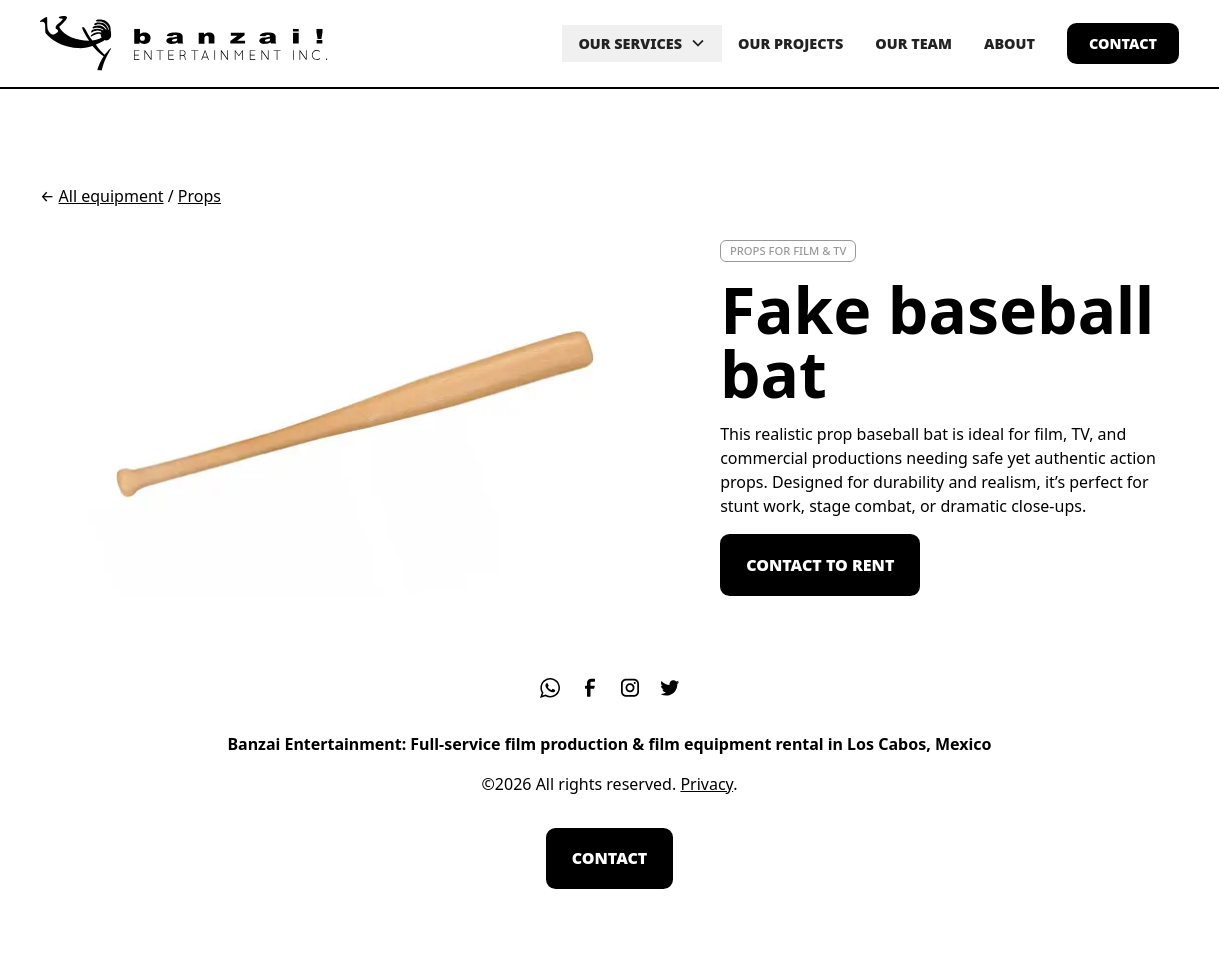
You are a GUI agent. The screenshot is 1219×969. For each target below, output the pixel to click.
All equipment (111, 196)
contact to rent (820, 565)
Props (199, 196)
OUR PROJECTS (790, 43)
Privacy (706, 784)
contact (1123, 43)
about (1009, 43)
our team (913, 43)
